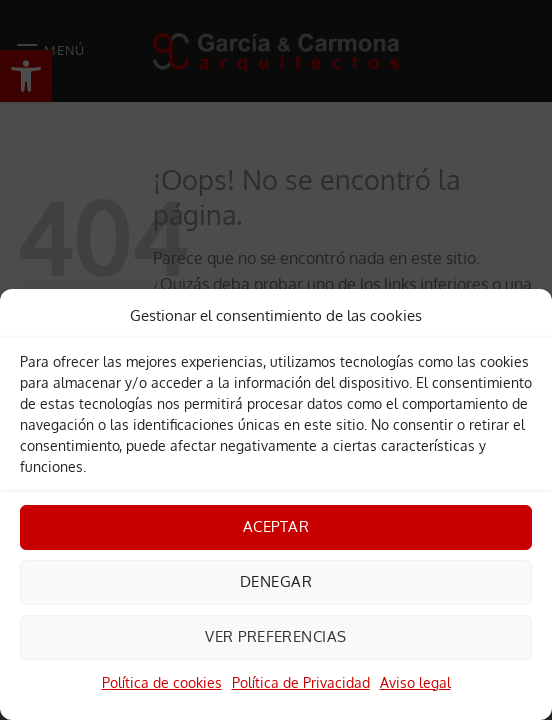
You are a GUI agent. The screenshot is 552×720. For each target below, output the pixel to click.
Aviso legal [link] (415, 682)
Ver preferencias (275, 636)
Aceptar (276, 526)
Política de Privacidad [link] (301, 682)
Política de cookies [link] (162, 682)
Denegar (276, 581)
